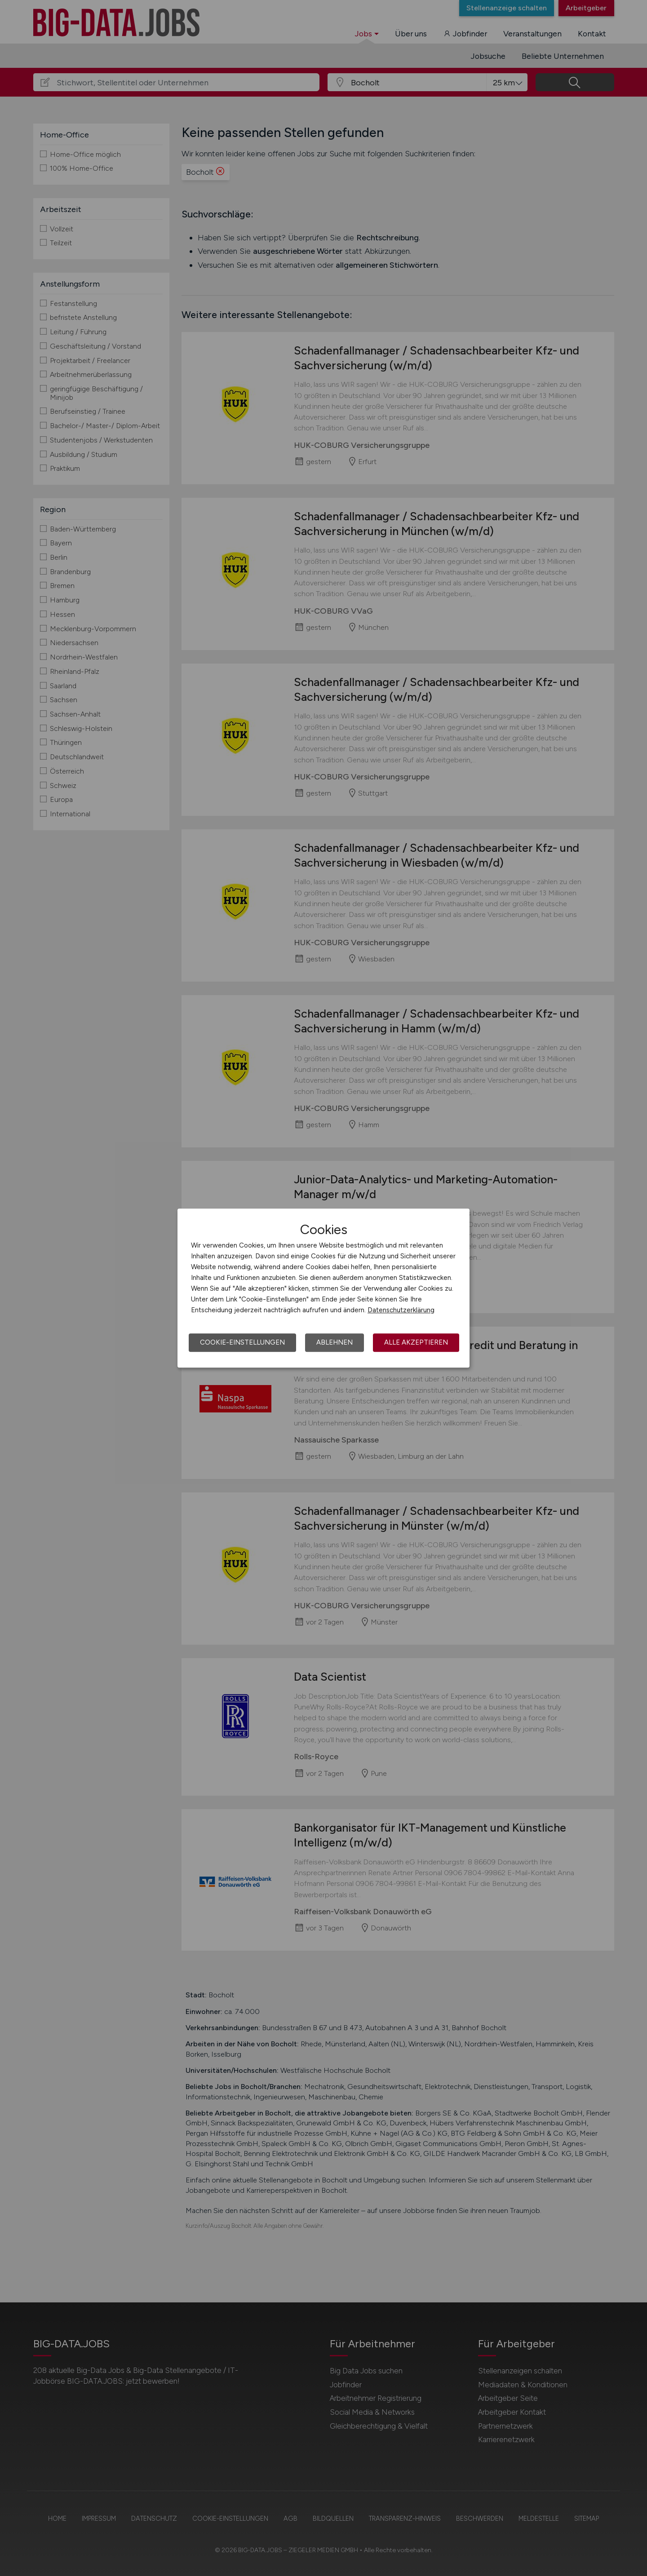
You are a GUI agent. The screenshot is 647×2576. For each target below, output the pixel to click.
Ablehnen (334, 1342)
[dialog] (323, 1288)
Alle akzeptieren (416, 1342)
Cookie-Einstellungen (242, 1342)
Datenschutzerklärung (401, 1310)
